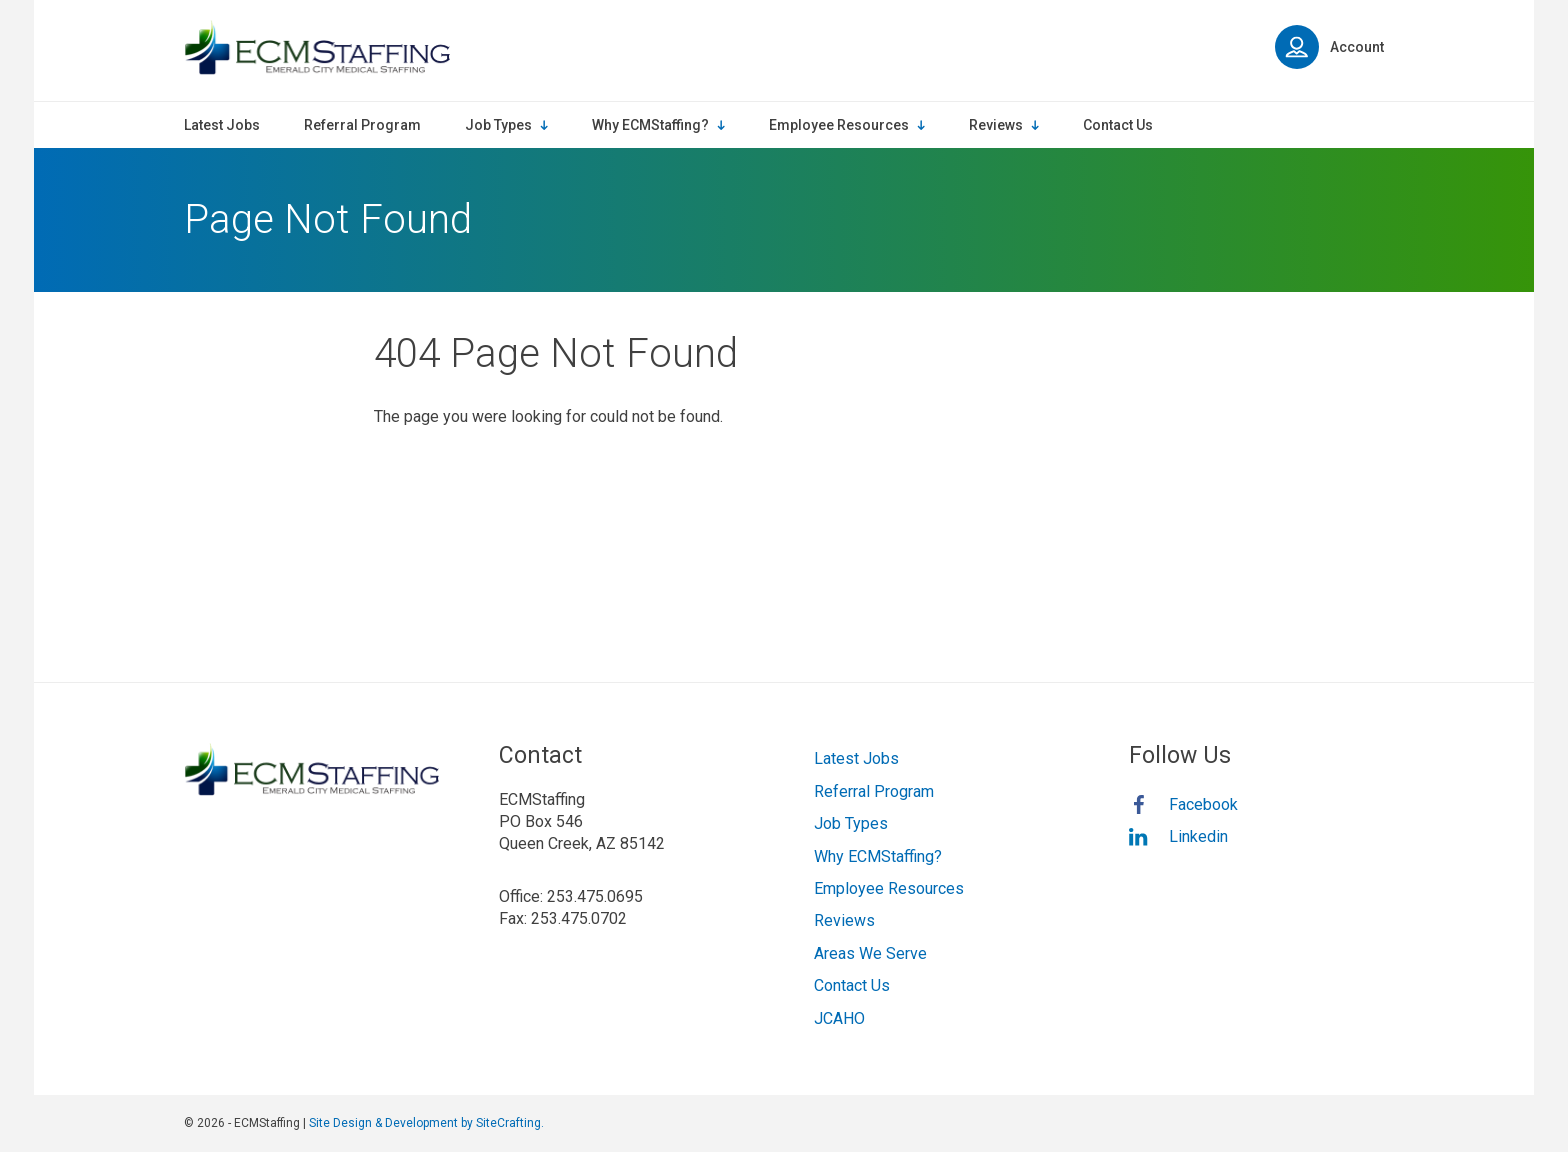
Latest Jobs (856, 758)
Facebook (1203, 804)
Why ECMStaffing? (878, 856)
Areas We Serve (870, 953)
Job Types (851, 823)
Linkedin (1198, 836)
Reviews (844, 920)
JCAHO (839, 1018)
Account (1329, 47)
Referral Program (874, 791)
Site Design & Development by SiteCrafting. (426, 1123)
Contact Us (852, 985)
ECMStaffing (317, 47)
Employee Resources (889, 888)
